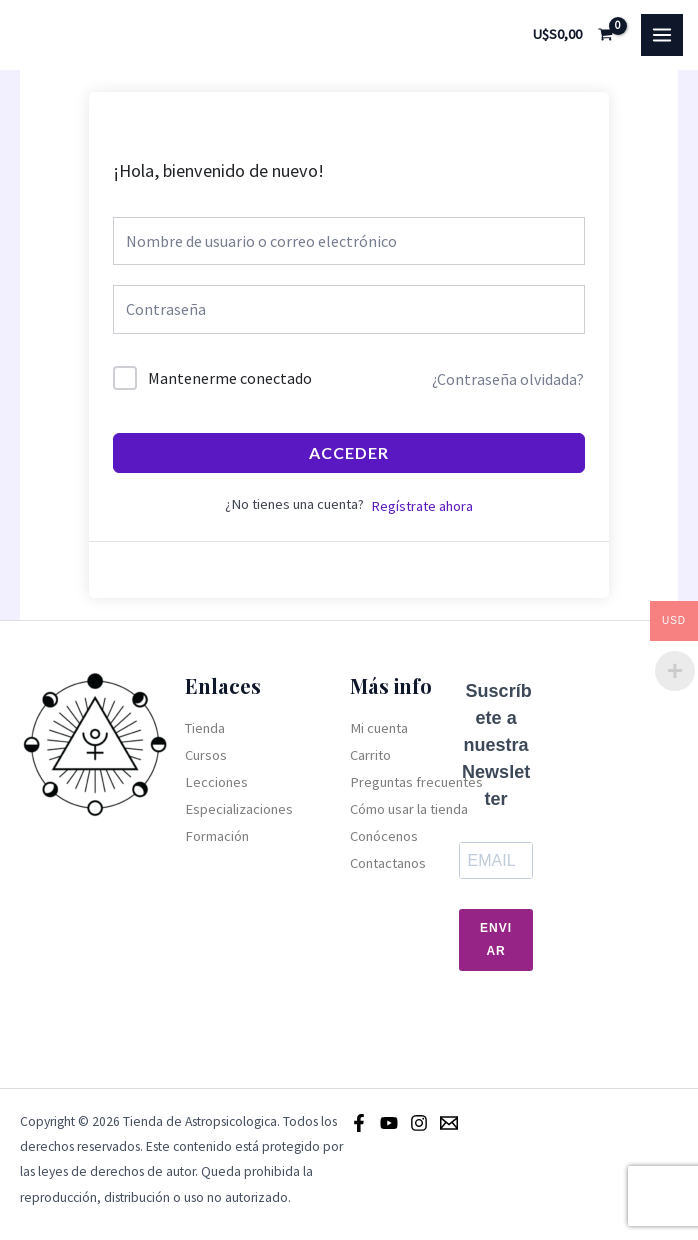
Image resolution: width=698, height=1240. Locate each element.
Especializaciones (239, 809)
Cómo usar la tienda (409, 809)
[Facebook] (359, 1123)
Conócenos (384, 836)
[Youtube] (389, 1123)
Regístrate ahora (422, 506)
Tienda (205, 728)
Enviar (496, 939)
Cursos (206, 755)
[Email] (449, 1123)
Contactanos (388, 863)
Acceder (349, 452)
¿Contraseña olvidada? (508, 379)
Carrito (370, 755)
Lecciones (216, 782)
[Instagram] (419, 1123)
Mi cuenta (379, 728)
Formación (217, 836)
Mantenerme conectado (230, 378)
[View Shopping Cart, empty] (573, 34)
